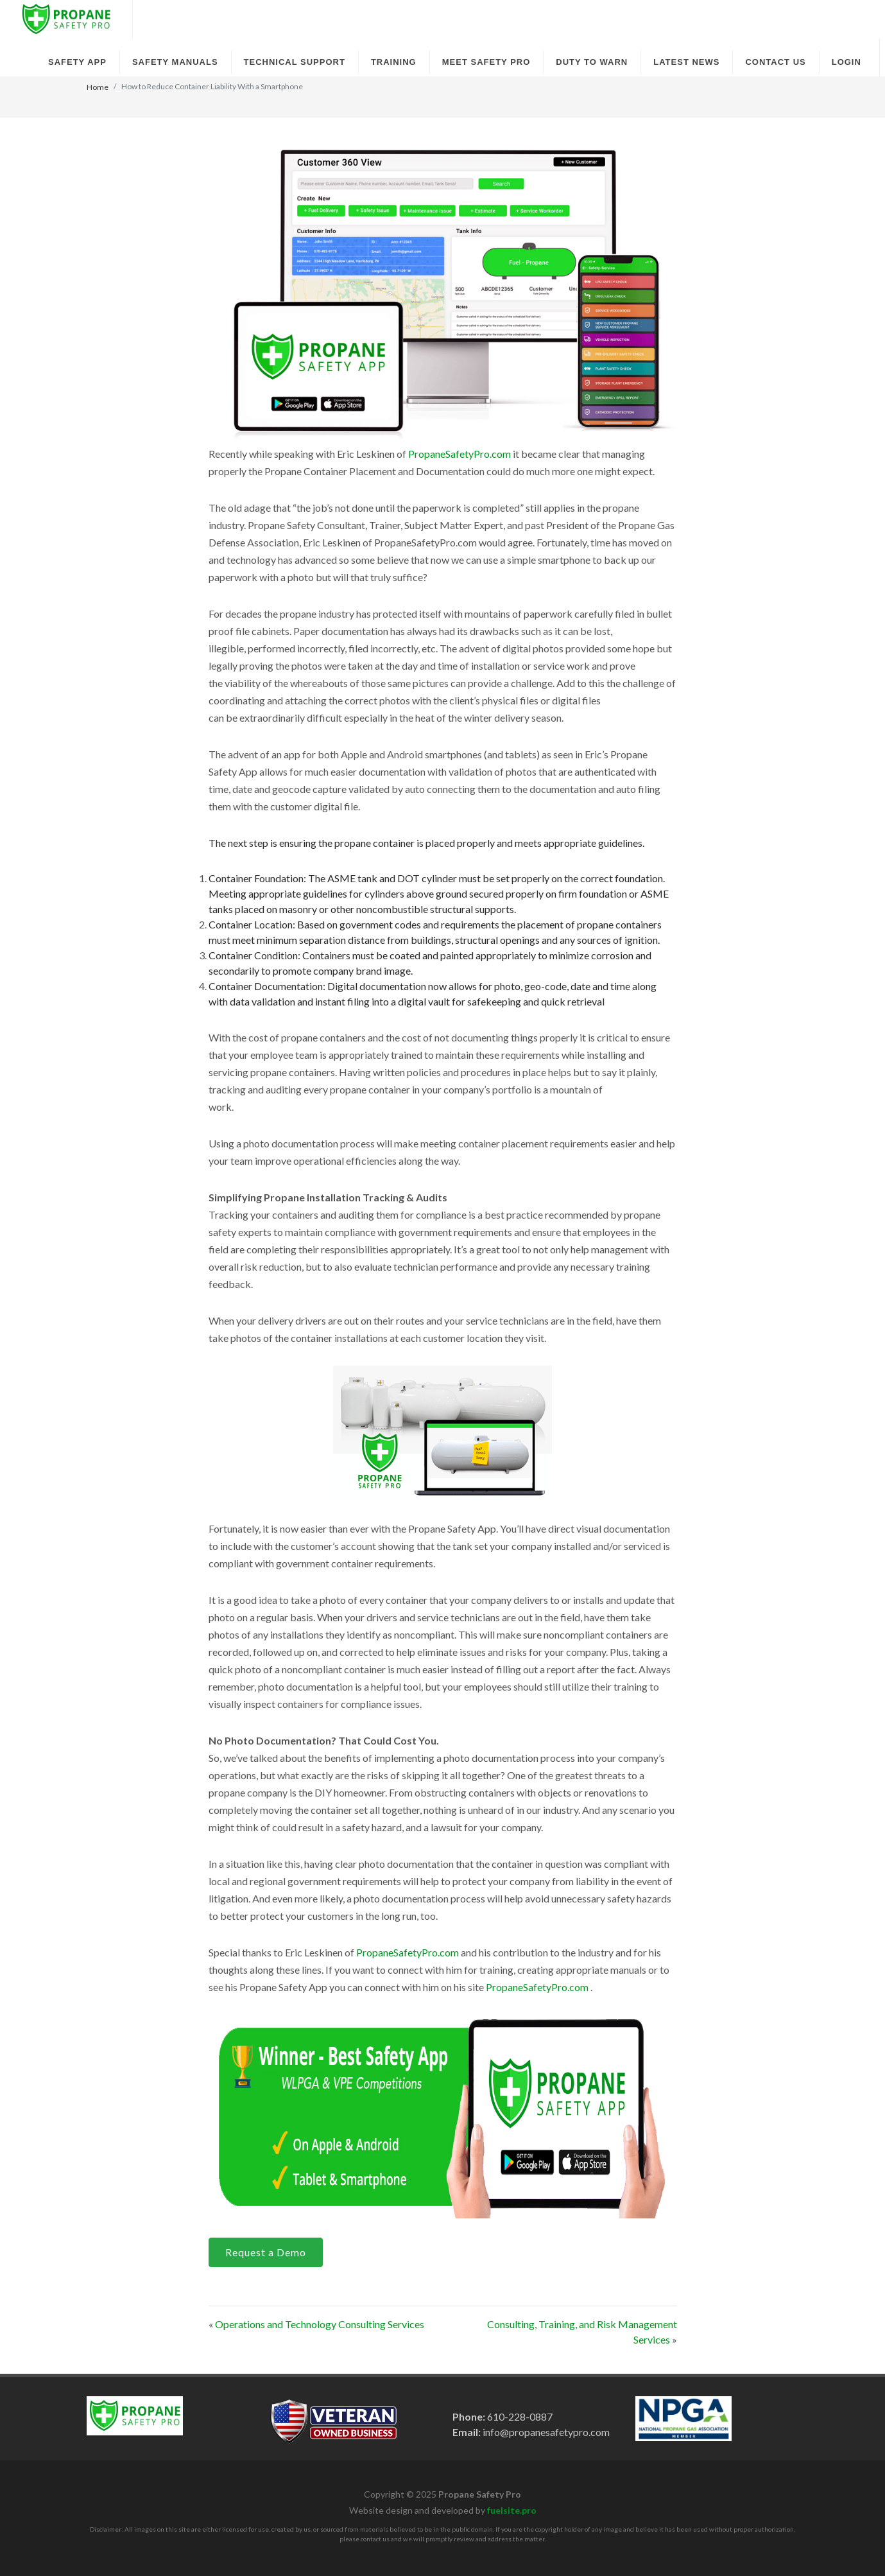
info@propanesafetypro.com (545, 2432)
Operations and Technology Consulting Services (319, 2324)
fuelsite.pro (512, 2510)
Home (97, 87)
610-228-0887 (519, 2416)
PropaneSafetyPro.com (460, 454)
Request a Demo (265, 2252)
